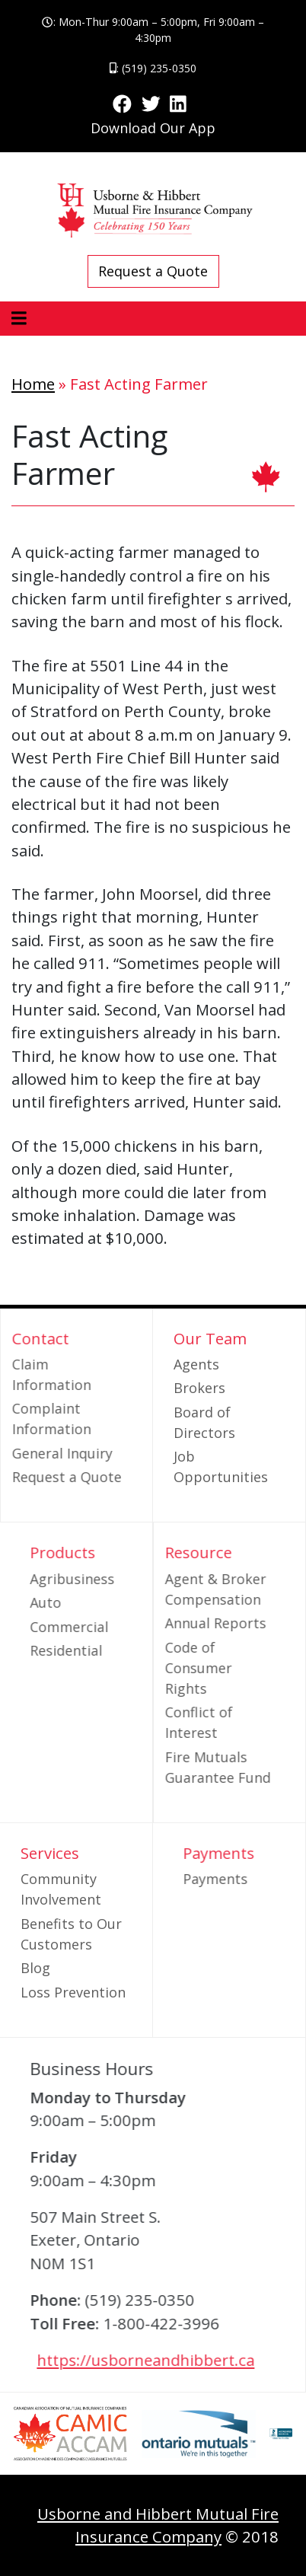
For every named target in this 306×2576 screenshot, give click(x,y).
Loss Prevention (73, 1992)
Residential (88, 1650)
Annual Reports (193, 1623)
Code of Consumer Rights (176, 1668)
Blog (35, 1968)
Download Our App (153, 128)
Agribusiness (94, 1579)
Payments (237, 1879)
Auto (67, 1602)
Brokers (199, 1388)
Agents (196, 1364)
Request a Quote (153, 271)
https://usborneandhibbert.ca (167, 2359)
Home (33, 383)
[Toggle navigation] (18, 318)
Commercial (91, 1627)
